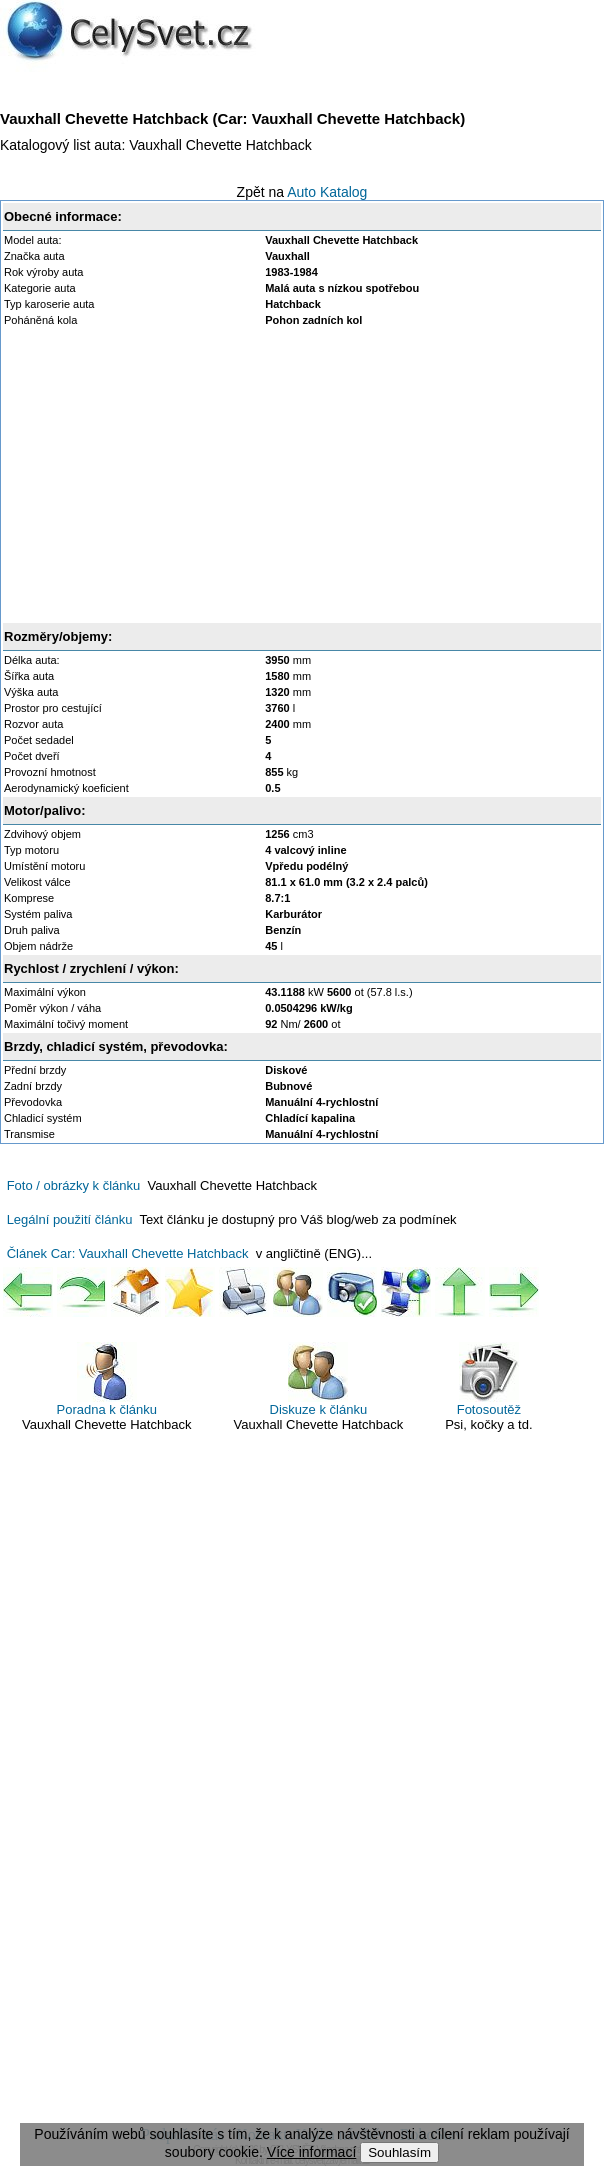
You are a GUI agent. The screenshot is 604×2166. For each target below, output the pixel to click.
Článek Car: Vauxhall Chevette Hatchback (128, 1253)
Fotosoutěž (489, 1379)
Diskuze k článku (319, 1379)
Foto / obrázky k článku (74, 1185)
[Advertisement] (302, 475)
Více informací (311, 2152)
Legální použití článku (70, 1219)
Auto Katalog (327, 192)
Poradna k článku (107, 1379)
